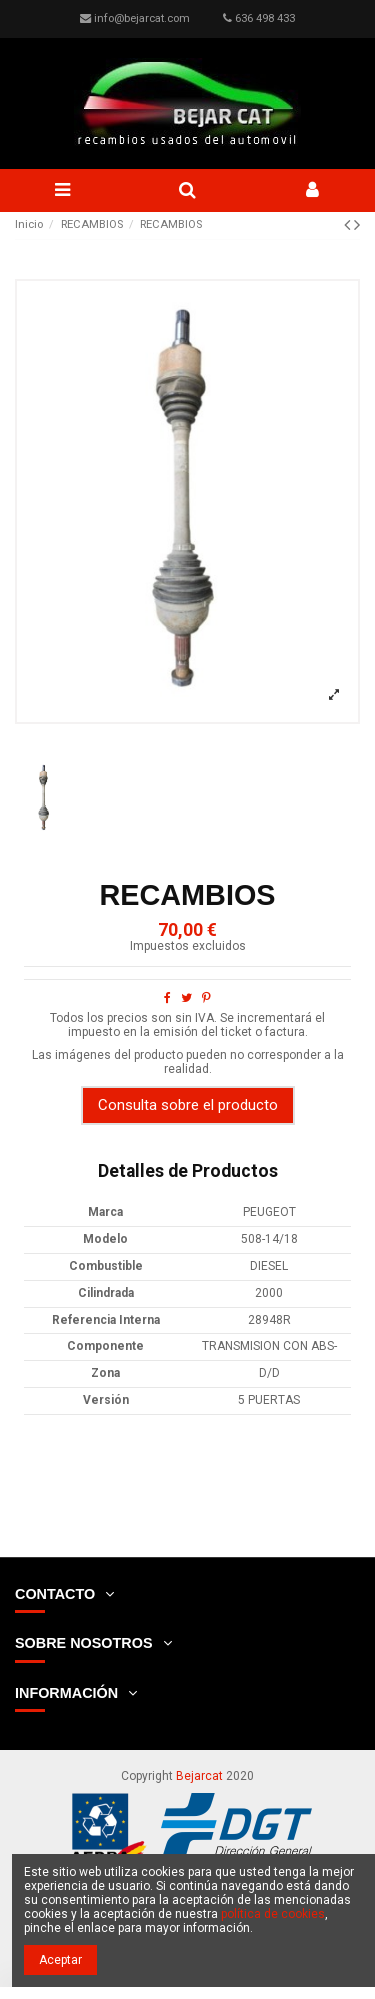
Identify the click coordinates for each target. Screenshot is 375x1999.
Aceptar (60, 1960)
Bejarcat (199, 1776)
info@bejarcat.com (142, 18)
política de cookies (273, 1914)
